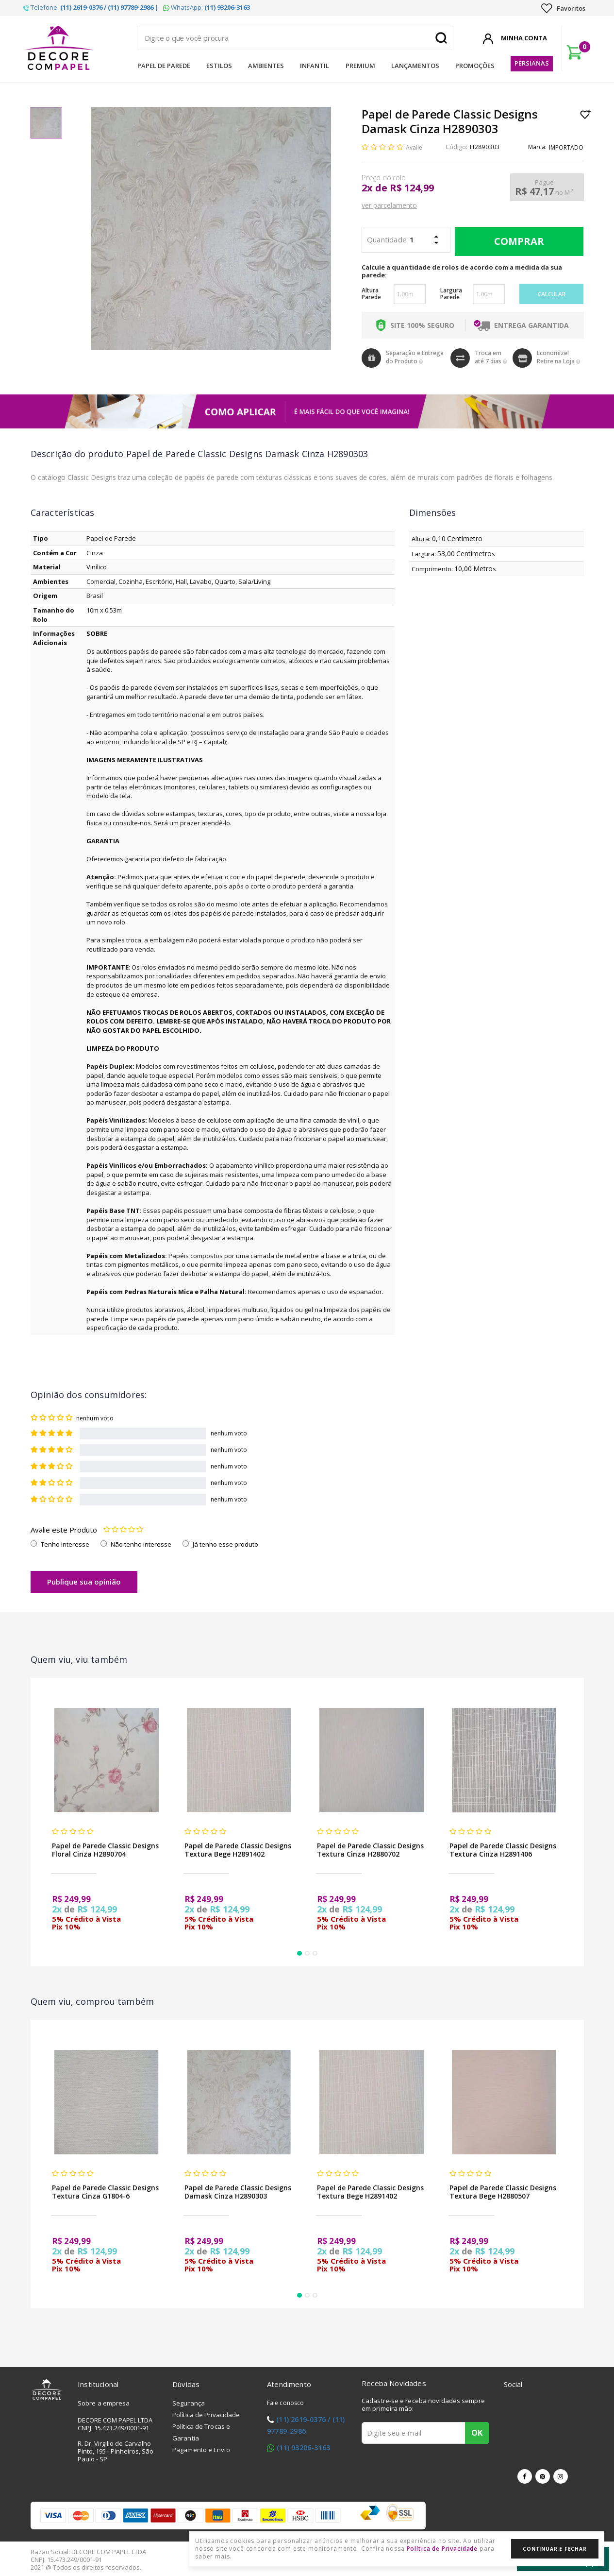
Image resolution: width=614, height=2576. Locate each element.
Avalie (414, 147)
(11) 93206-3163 (303, 2447)
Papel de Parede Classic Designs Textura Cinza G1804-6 (105, 2192)
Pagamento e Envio (201, 2449)
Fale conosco (285, 2403)
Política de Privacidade (206, 2414)
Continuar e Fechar (554, 2548)
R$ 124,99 (412, 188)
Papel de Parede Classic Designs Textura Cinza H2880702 (370, 1850)
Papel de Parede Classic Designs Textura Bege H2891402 (237, 1850)
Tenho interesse (65, 1544)
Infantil (314, 65)
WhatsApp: (206, 7)
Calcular (551, 294)
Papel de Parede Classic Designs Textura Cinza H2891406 (502, 1850)
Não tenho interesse (141, 1544)
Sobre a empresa (104, 2403)
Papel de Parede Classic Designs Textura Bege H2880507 (502, 2192)
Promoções (475, 65)
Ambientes (266, 65)
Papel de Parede (163, 65)
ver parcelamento (389, 205)
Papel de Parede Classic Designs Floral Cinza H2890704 (105, 1850)
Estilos (219, 65)
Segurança (188, 2403)
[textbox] (295, 38)
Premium (360, 65)
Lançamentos (415, 65)
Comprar (516, 241)
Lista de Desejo (585, 114)
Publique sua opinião (84, 1582)
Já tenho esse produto (225, 1544)
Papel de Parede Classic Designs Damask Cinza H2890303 (237, 2192)
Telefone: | (90, 7)
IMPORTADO (566, 147)
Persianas (531, 63)
